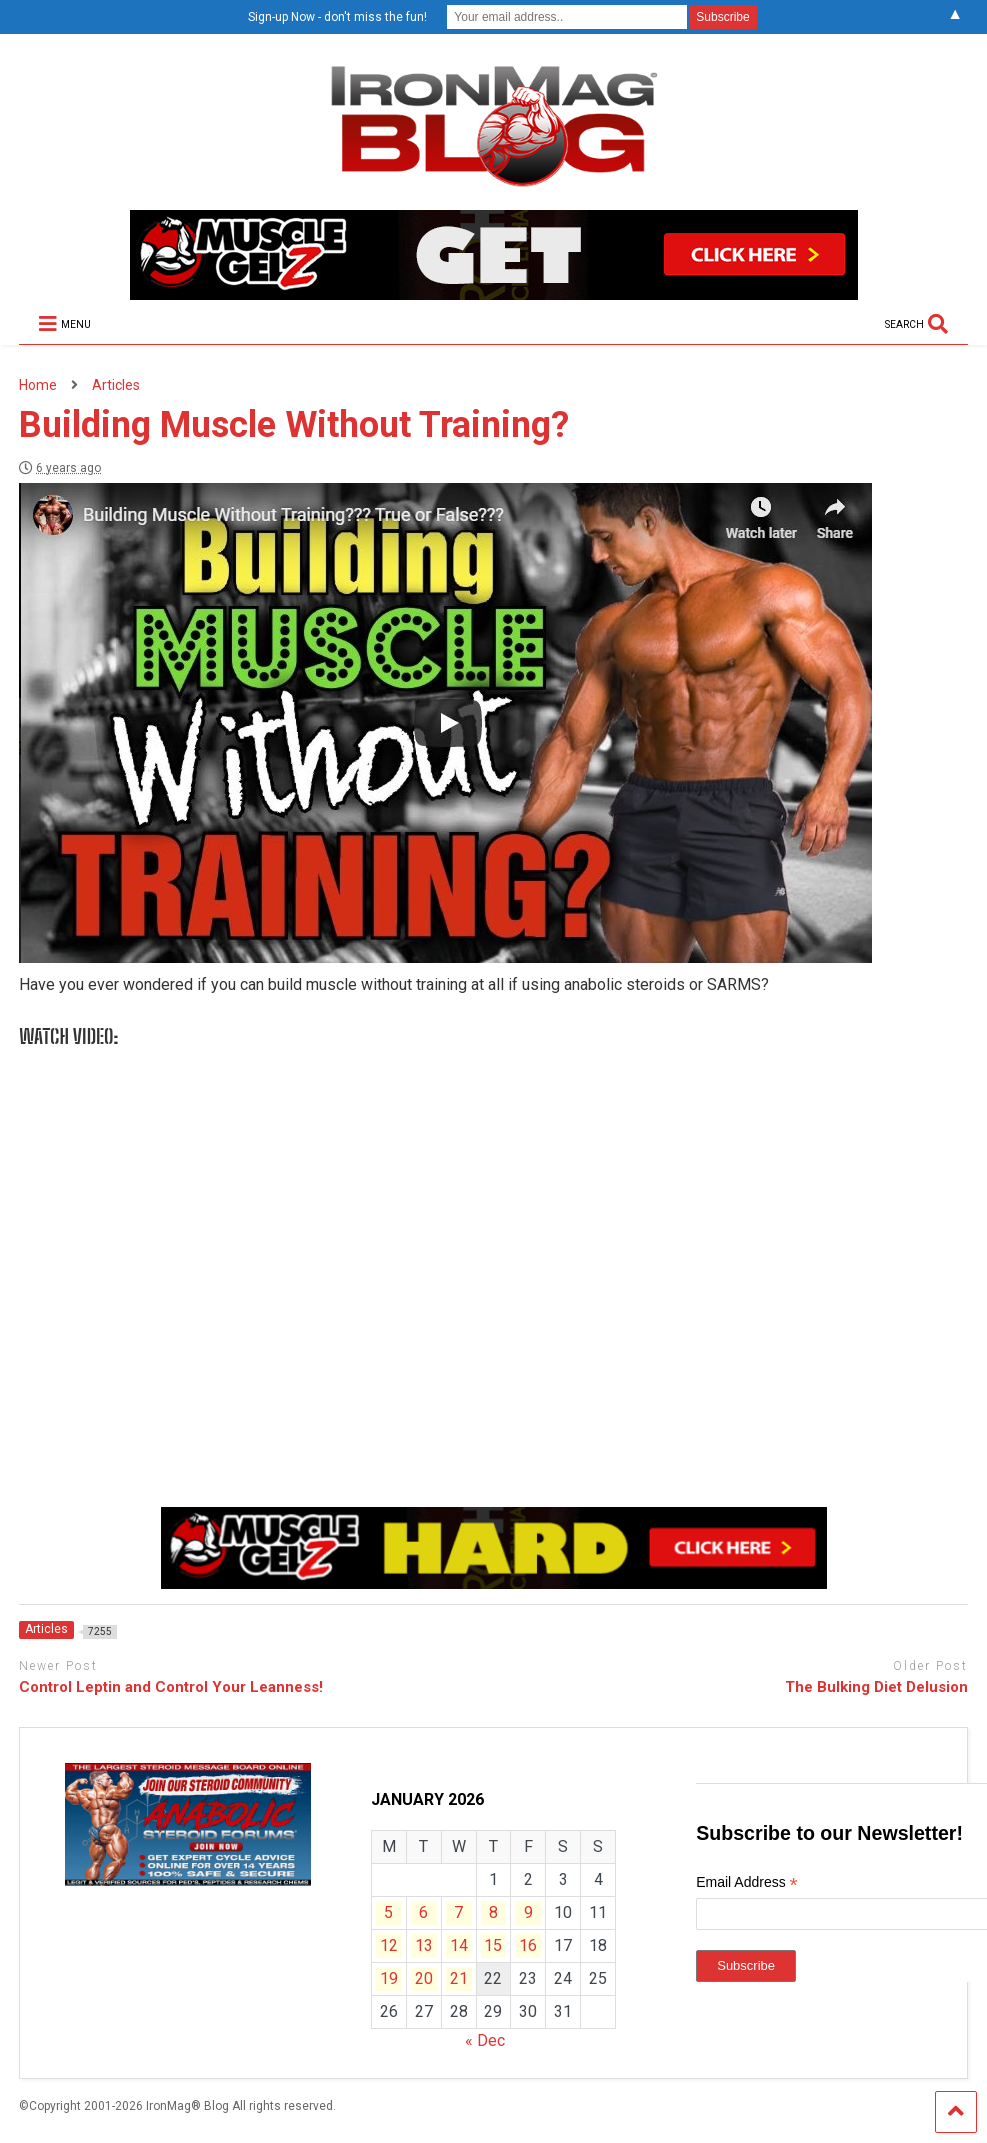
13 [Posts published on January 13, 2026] (424, 1945)
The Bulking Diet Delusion (876, 1687)
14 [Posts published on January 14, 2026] (459, 1945)
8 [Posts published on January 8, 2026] (493, 1912)
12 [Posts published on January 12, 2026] (389, 1945)
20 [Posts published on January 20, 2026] (424, 1978)
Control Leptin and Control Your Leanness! (171, 1687)
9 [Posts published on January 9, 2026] (528, 1912)
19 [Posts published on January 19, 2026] (389, 1978)
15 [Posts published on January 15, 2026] (493, 1945)
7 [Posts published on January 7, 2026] (458, 1912)
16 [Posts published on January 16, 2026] (528, 1945)
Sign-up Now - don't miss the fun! (337, 17)
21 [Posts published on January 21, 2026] (459, 1978)
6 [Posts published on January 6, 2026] (423, 1912)
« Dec (485, 2040)
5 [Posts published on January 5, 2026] (388, 1912)
